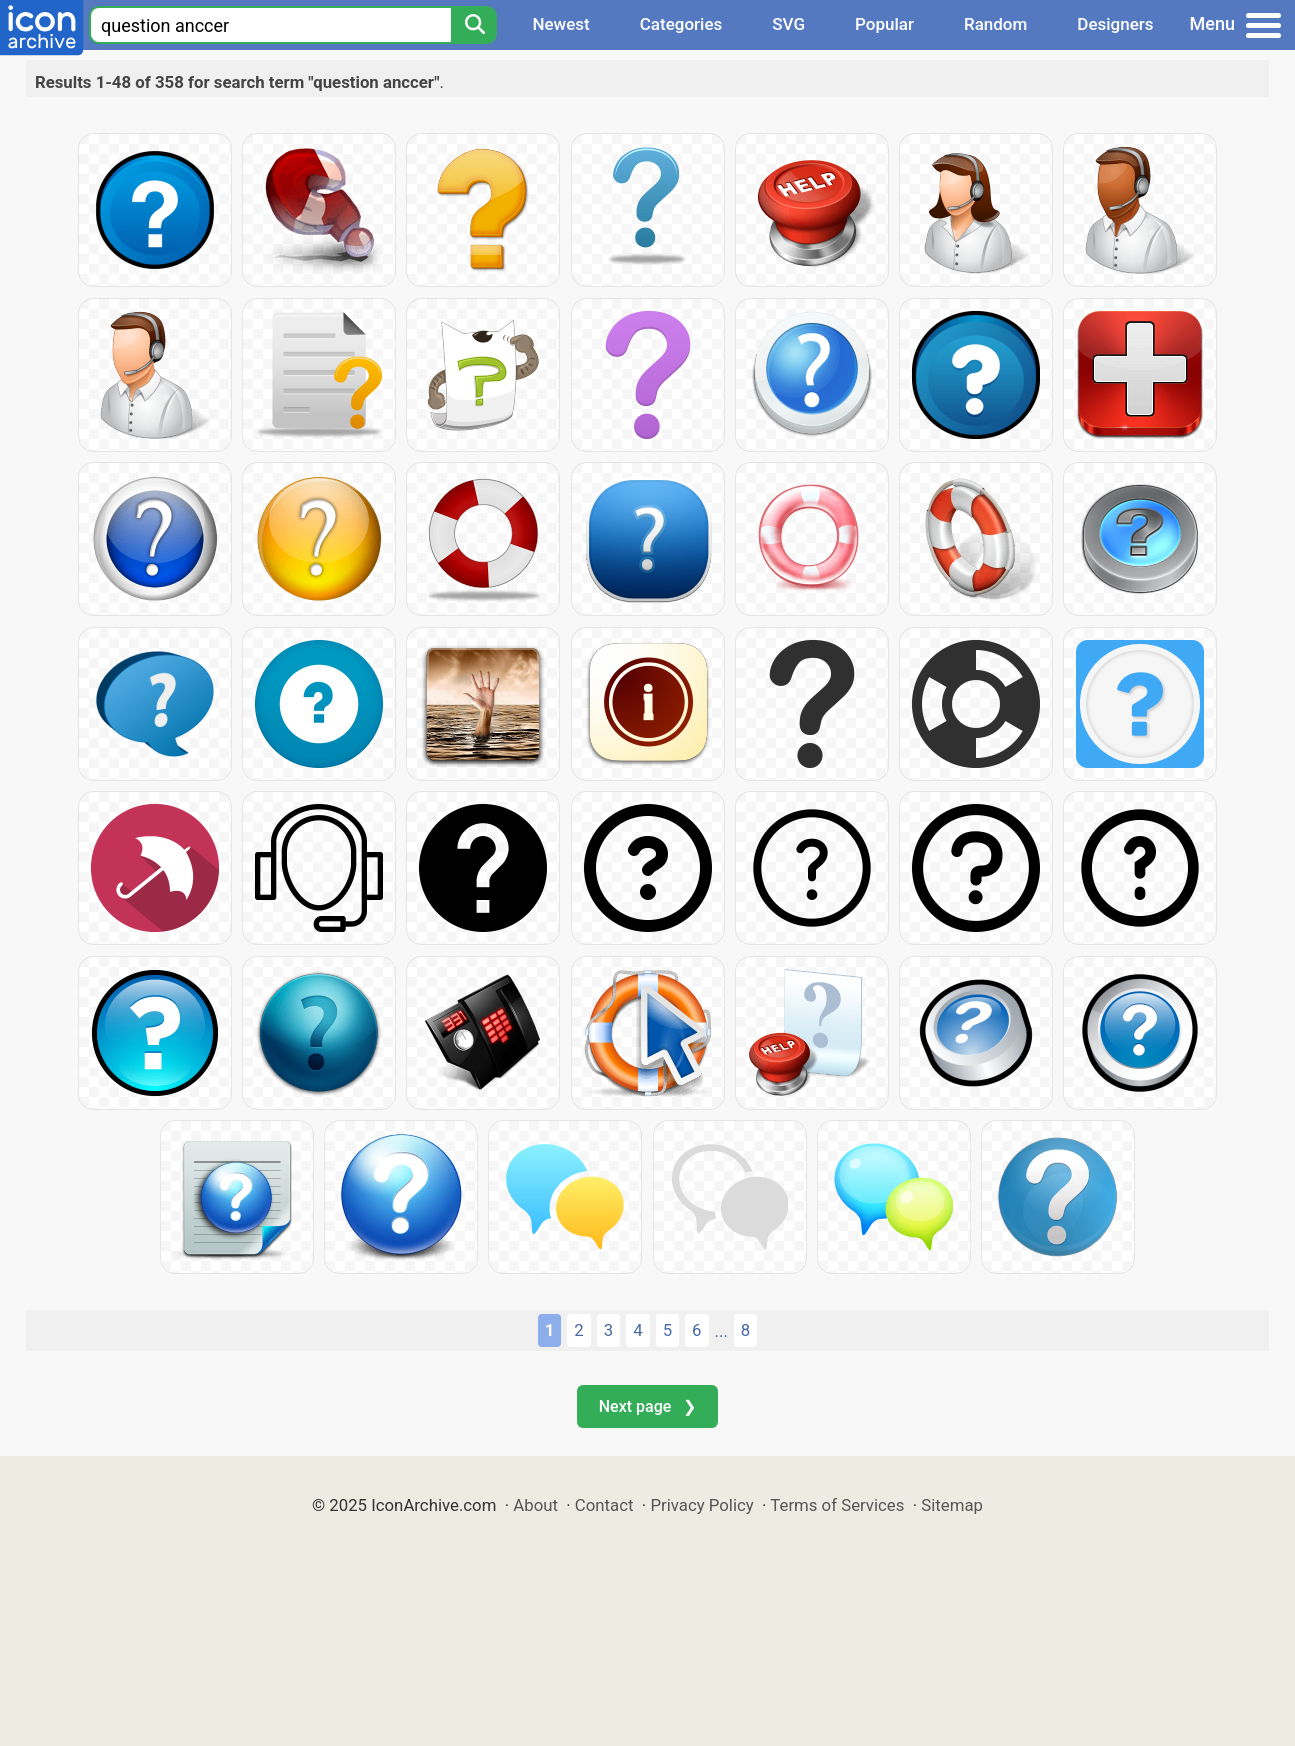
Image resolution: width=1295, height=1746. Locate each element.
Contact (604, 1505)
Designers (1115, 24)
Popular (884, 24)
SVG (788, 24)
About (535, 1505)
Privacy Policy (701, 1505)
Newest (560, 24)
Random (995, 24)
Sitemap (952, 1505)
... (721, 1331)
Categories (681, 24)
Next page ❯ (647, 1406)
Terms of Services (837, 1505)
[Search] (474, 25)
